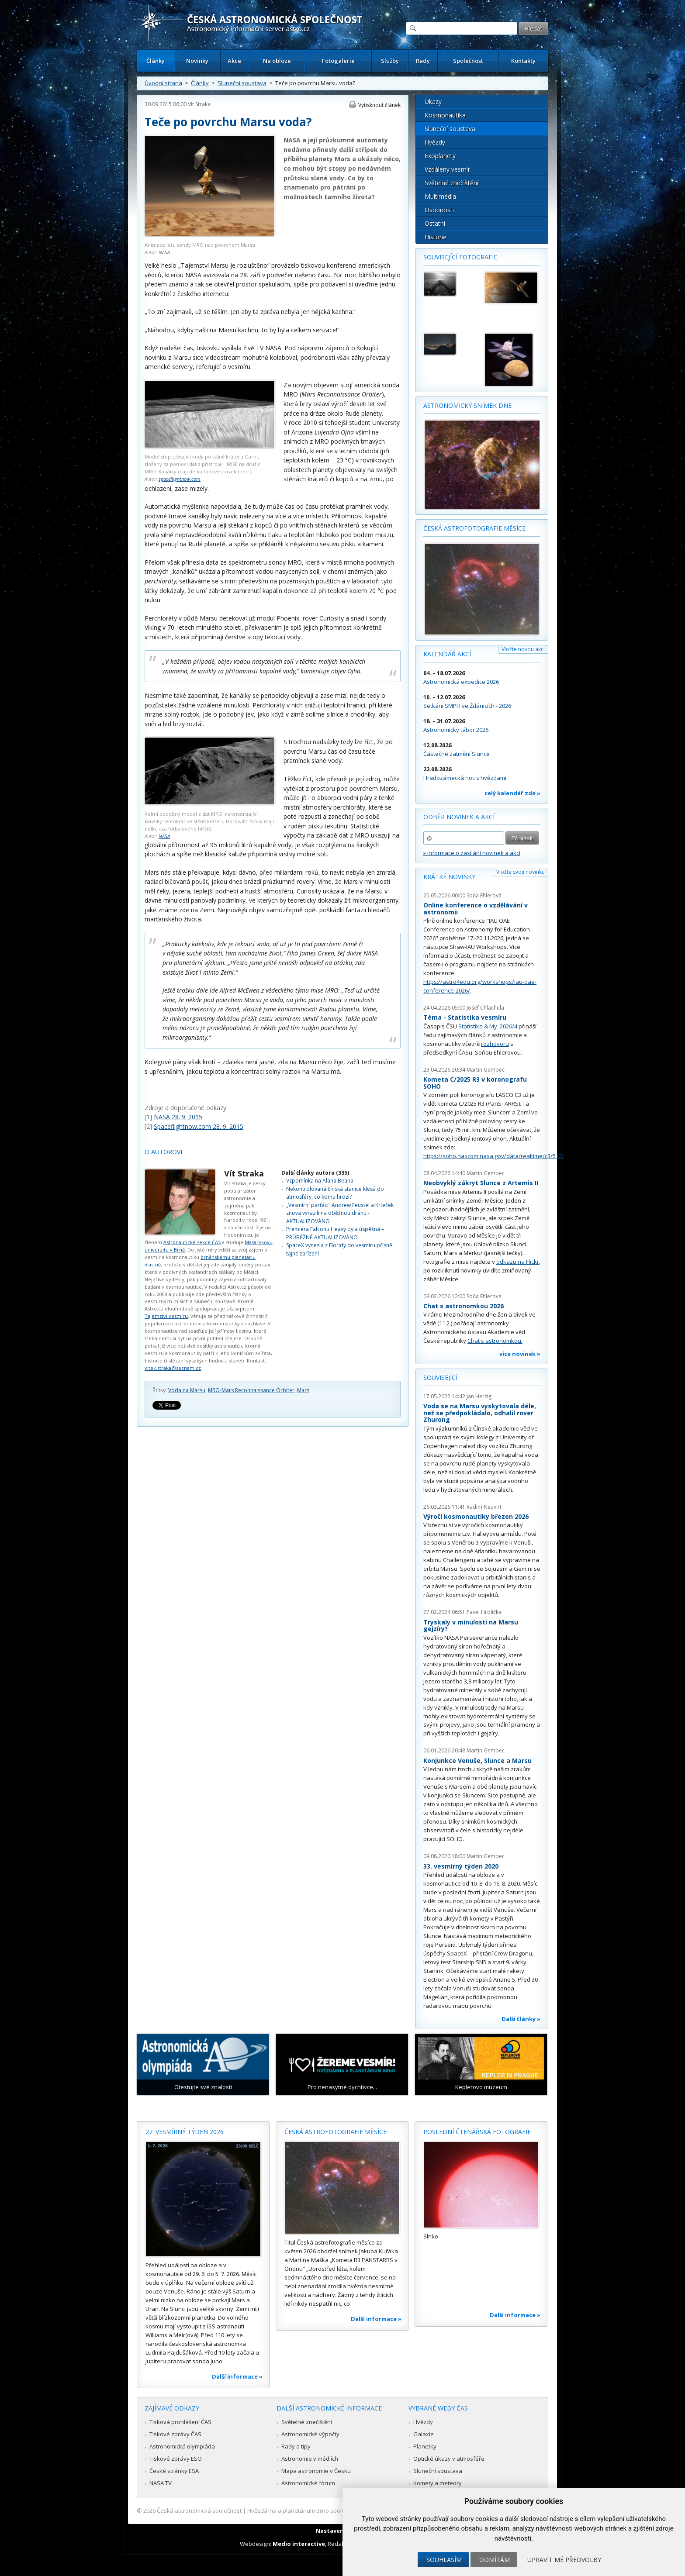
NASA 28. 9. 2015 (178, 1117)
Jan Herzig (479, 1396)
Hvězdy (435, 142)
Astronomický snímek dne (467, 405)
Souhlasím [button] (444, 2559)
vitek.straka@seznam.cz (173, 1368)
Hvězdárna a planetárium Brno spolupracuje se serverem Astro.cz (334, 2510)
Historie (435, 237)
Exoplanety (440, 156)
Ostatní (435, 223)
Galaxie (423, 2434)
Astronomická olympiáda (182, 2446)
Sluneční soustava (242, 83)
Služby (390, 61)
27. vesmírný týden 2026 (184, 2132)
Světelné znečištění (451, 183)
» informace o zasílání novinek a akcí (471, 853)
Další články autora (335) (315, 1172)
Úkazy (433, 101)
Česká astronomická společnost (199, 2510)
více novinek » (519, 1354)
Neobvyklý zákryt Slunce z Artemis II (480, 1183)
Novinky (197, 61)
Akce (234, 61)
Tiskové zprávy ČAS (175, 2434)
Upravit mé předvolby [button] (564, 2559)
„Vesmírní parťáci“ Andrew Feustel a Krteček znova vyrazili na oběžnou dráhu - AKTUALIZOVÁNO (340, 1213)
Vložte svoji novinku (520, 872)
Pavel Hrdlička (484, 1612)
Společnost (468, 61)
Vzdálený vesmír (447, 169)
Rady (423, 61)
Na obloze (277, 61)
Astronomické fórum (308, 2483)
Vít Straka (199, 104)
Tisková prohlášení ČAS (180, 2422)
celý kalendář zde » (512, 793)
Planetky (424, 2446)
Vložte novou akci (523, 649)
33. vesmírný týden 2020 (460, 1866)
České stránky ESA (174, 2471)
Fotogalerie (338, 61)
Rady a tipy (296, 2446)
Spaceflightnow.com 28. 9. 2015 (198, 1126)
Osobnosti (439, 210)
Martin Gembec (486, 1069)
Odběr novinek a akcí (459, 817)
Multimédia (440, 196)
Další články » (521, 2019)
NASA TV (160, 2483)
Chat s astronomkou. (494, 1341)
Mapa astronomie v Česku (316, 2471)
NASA (164, 252)
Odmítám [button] (494, 2559)
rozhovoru (495, 1044)
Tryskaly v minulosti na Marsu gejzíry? (470, 1625)
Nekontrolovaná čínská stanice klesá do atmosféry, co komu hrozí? (335, 1192)
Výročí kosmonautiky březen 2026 (476, 1516)
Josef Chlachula (485, 1007)
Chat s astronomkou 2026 (463, 1306)
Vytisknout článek (379, 105)
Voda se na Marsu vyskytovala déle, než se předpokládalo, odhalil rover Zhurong (479, 1413)
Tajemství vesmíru (166, 1316)
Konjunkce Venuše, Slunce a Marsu (477, 1760)
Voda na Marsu (186, 1390)
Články (155, 61)
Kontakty (523, 61)
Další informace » (237, 2376)
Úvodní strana (163, 83)
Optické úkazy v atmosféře (448, 2458)
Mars (303, 1390)
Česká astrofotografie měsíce (474, 528)
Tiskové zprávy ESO (175, 2458)
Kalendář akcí (447, 654)
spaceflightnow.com (180, 479)
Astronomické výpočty (310, 2434)
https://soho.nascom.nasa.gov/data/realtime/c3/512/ (493, 1156)
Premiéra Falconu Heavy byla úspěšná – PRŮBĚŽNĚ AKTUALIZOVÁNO (335, 1233)
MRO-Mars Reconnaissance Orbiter (251, 1390)
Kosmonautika (445, 115)
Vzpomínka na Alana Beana (319, 1180)
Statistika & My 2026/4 (487, 1026)
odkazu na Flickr (517, 1262)
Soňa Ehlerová (484, 895)
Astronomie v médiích (309, 2458)
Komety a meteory (437, 2483)
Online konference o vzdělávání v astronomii (475, 908)
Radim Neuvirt (484, 1506)
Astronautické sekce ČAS (192, 1242)
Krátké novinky (449, 876)
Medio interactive (299, 2544)
